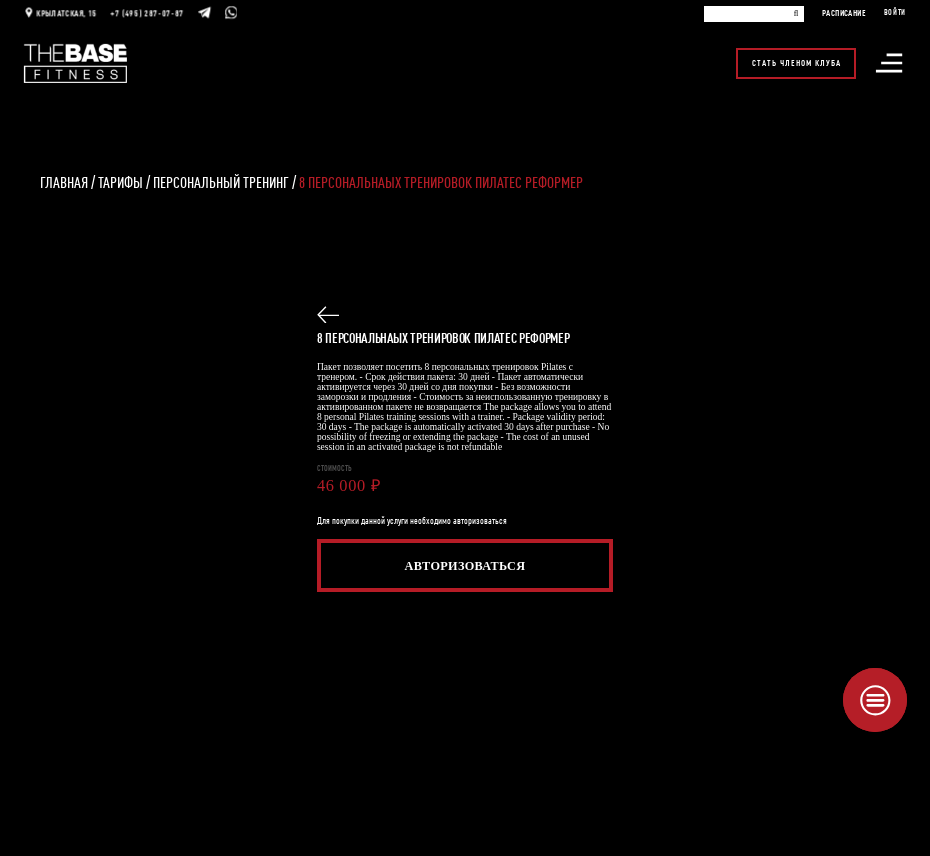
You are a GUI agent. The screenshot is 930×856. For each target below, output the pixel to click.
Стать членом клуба (796, 59)
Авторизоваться (465, 566)
